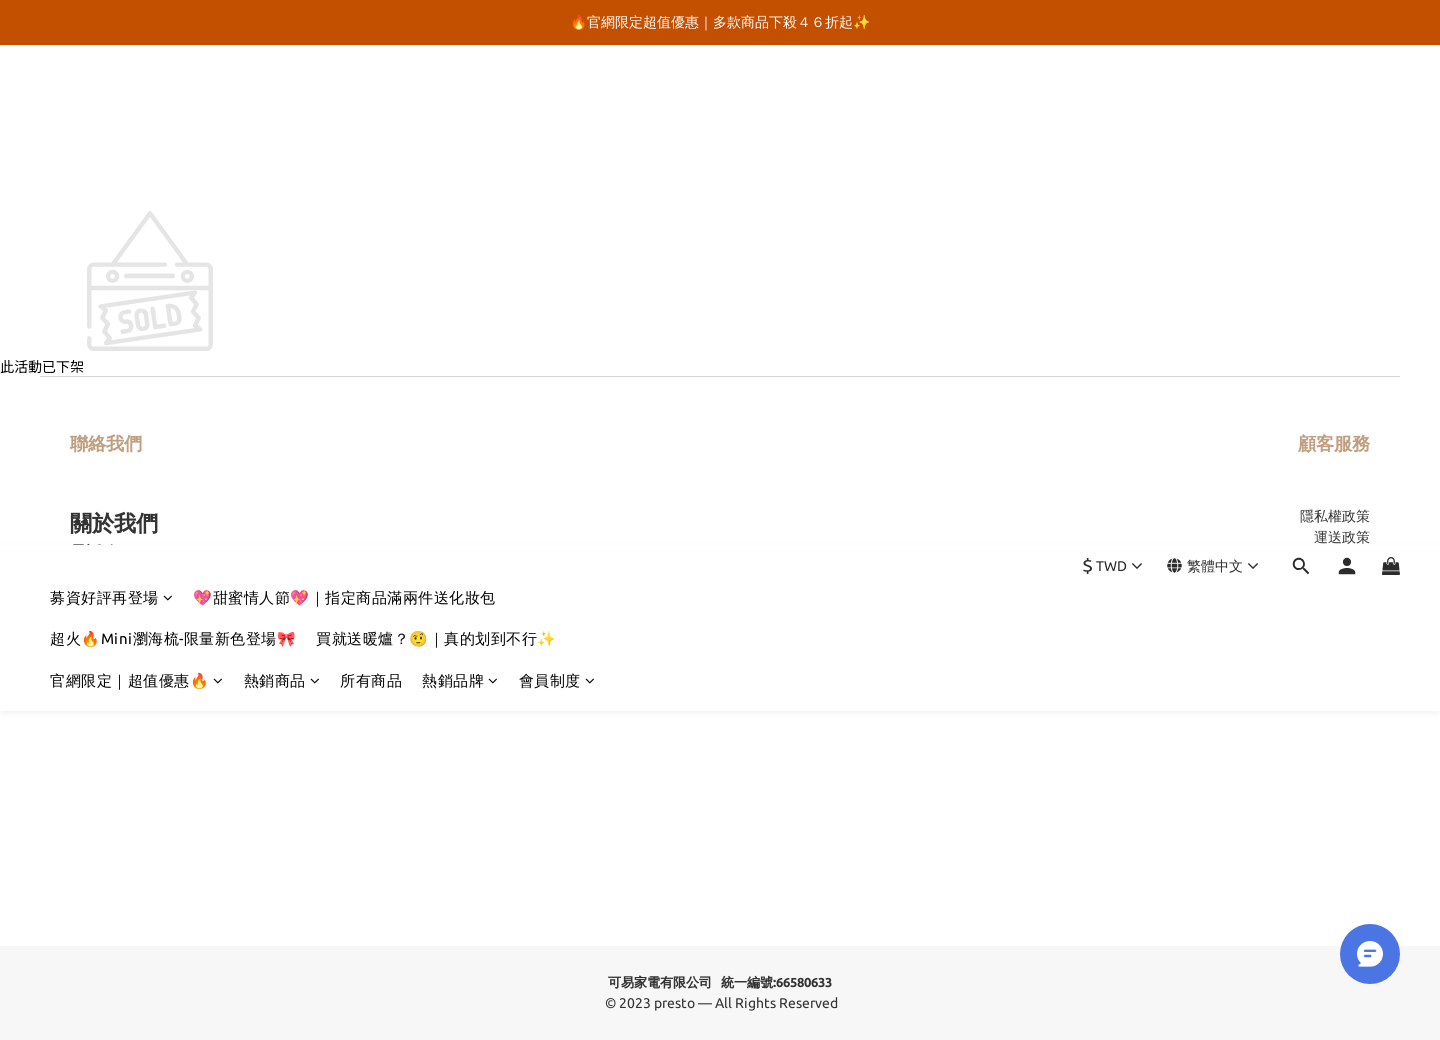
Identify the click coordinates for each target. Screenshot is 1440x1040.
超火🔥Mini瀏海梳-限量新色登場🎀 (173, 138)
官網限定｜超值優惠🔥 (137, 180)
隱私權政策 (1335, 516)
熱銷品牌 (460, 180)
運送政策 (1342, 537)
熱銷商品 (282, 180)
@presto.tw (144, 575)
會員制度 (557, 180)
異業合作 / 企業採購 (1308, 579)
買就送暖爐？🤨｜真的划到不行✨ (436, 138)
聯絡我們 (106, 443)
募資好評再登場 (111, 97)
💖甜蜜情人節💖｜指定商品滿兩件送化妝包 (344, 97)
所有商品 (371, 180)
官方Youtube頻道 (132, 624)
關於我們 (114, 522)
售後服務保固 (1328, 558)
